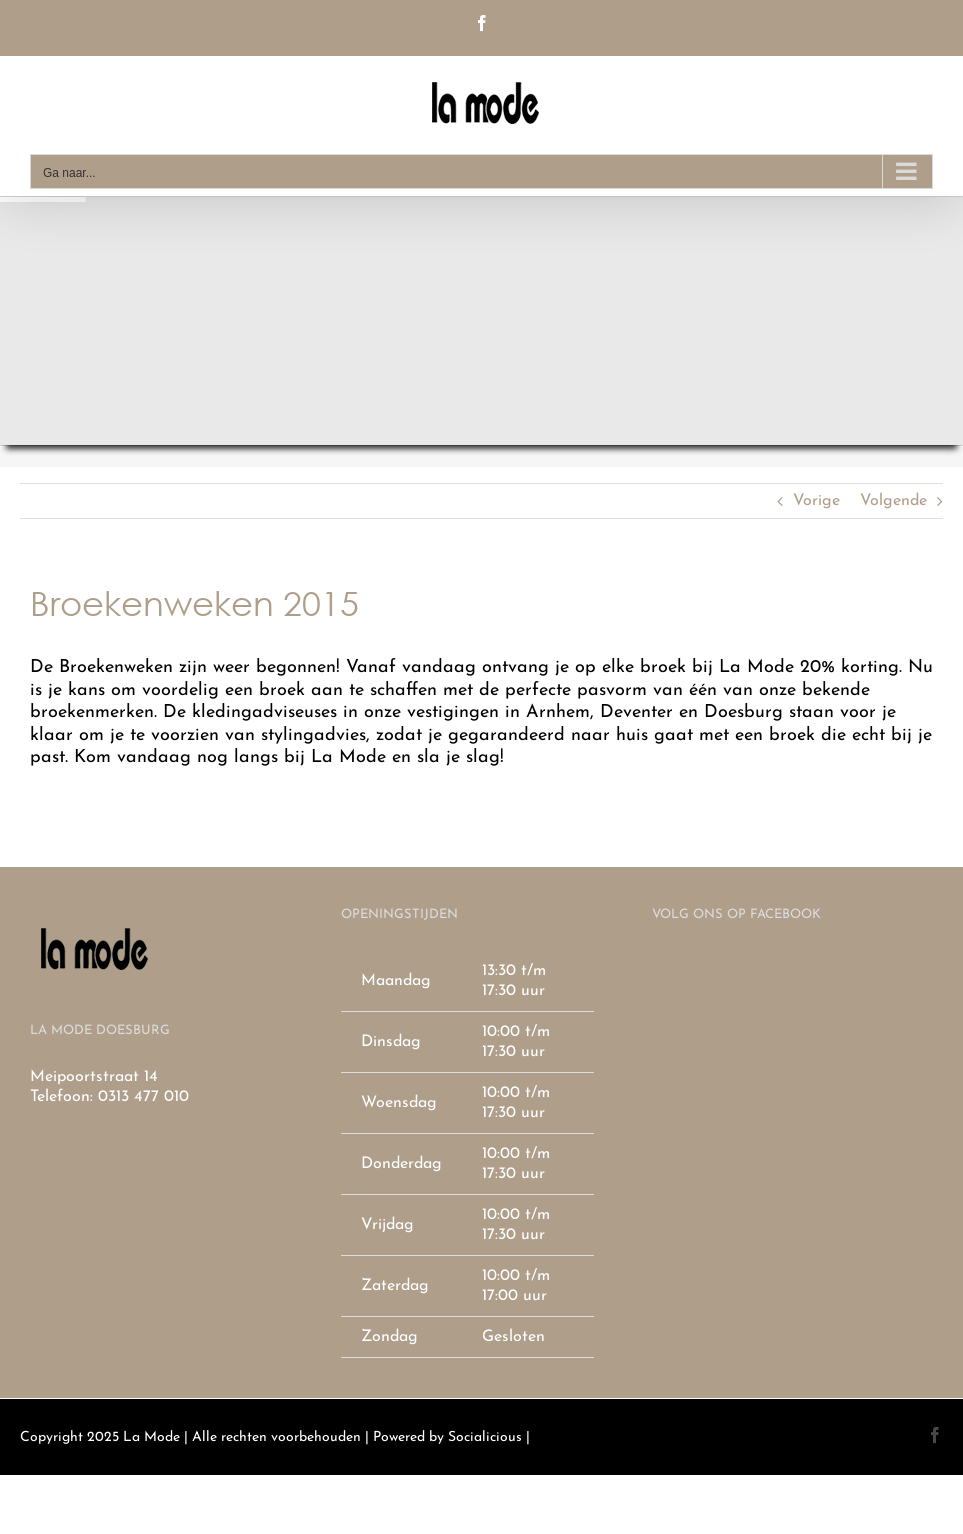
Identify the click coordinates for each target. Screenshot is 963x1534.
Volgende (893, 501)
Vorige (816, 501)
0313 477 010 (143, 1097)
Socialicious (485, 1437)
